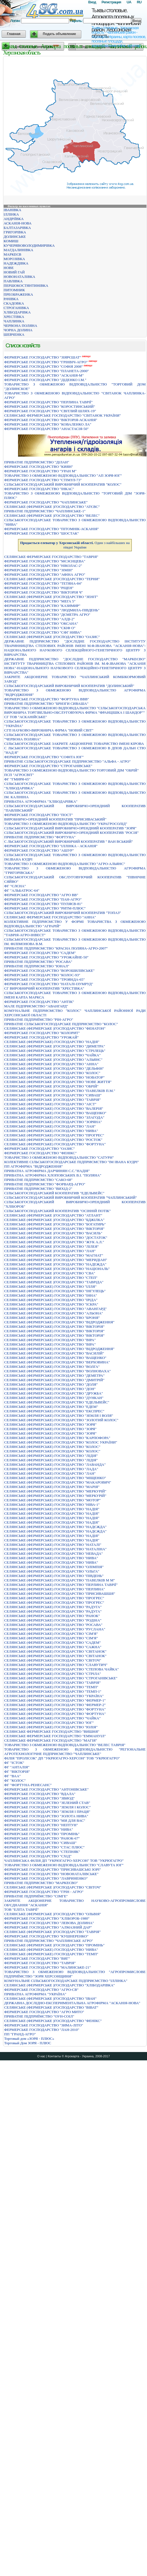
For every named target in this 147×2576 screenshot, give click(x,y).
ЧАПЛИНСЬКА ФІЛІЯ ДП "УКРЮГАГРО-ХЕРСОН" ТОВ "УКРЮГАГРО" (64, 1860)
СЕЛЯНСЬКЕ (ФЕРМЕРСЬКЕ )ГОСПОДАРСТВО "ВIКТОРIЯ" (54, 1229)
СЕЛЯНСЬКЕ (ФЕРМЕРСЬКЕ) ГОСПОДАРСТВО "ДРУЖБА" (53, 1393)
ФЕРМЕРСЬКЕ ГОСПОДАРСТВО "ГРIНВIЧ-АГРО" (46, 362)
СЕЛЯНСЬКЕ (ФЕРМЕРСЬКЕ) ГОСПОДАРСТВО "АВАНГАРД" (55, 1309)
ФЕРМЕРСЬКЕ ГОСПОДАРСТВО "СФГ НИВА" (43, 632)
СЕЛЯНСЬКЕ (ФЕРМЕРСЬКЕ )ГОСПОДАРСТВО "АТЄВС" (52, 507)
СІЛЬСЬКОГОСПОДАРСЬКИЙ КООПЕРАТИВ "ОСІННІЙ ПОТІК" (57, 1211)
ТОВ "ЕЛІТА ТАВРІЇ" (21, 1909)
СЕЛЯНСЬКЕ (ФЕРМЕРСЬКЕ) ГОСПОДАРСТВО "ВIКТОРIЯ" (54, 1326)
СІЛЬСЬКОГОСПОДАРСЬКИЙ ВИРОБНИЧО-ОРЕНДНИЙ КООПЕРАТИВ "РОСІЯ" (71, 832)
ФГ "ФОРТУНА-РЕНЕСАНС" (28, 1785)
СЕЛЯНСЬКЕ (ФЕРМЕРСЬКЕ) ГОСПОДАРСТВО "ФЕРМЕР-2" (55, 1705)
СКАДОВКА (14, 303)
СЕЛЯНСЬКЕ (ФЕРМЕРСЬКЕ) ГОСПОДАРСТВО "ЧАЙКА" (52, 1718)
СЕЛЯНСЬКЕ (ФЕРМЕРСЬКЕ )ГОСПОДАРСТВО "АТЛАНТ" (53, 1215)
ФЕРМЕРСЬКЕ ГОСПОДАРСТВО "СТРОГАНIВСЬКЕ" (48, 766)
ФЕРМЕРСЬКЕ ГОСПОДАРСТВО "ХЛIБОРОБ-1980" (46, 1918)
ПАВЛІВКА (13, 281)
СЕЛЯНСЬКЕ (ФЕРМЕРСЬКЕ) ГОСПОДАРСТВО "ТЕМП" (51, 1687)
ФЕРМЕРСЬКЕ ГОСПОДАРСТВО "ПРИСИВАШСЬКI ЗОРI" (52, 1869)
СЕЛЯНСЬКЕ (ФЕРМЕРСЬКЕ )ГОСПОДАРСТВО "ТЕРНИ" (52, 579)
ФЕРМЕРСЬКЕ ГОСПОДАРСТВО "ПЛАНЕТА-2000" (46, 371)
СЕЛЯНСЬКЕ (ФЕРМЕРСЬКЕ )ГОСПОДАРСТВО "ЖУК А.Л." (54, 1242)
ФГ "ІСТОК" (14, 1763)
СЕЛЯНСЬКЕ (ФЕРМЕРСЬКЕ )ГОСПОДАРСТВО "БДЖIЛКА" (54, 1220)
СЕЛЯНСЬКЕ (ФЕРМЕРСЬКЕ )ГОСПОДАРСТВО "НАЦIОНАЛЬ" (57, 1269)
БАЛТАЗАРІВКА (17, 228)
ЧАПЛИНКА (14, 321)
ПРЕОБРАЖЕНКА (18, 294)
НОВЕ (9, 268)
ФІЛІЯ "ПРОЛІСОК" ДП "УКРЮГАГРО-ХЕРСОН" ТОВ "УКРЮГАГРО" (62, 1758)
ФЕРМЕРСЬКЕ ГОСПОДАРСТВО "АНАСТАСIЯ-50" (46, 429)
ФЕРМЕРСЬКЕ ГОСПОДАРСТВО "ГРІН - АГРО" (43, 1892)
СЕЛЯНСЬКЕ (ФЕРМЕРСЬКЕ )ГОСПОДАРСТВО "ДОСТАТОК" (55, 1237)
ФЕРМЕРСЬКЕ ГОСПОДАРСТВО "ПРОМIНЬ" (42, 1834)
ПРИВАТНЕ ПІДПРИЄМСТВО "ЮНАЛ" (36, 966)
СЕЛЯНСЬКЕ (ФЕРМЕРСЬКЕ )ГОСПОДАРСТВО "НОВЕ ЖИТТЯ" (57, 1082)
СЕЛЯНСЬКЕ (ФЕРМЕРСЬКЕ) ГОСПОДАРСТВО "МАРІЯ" (52, 1487)
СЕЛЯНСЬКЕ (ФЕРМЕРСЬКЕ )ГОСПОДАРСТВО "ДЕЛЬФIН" (54, 1068)
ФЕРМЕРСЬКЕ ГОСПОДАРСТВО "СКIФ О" (39, 628)
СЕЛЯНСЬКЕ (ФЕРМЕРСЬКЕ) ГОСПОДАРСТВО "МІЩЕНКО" (55, 1478)
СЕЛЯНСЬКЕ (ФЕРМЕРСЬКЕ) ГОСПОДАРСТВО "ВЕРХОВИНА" (57, 1362)
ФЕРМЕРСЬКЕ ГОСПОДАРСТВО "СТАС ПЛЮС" (44, 1847)
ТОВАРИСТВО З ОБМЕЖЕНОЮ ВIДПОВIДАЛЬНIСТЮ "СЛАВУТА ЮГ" (64, 1865)
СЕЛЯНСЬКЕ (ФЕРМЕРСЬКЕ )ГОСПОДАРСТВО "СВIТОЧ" (52, 1887)
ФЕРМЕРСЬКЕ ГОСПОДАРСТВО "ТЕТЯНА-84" (43, 583)
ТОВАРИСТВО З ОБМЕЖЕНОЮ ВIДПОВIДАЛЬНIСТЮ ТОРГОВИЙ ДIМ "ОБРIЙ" (71, 770)
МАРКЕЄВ (12, 254)
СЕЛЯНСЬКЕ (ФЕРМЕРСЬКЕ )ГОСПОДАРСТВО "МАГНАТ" (53, 1255)
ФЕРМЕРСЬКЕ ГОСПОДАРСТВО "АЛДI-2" (39, 619)
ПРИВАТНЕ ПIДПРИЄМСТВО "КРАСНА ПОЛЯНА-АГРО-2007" (56, 948)
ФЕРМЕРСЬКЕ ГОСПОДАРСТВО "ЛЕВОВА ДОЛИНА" (49, 1923)
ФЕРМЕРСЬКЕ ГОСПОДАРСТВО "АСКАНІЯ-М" (44, 375)
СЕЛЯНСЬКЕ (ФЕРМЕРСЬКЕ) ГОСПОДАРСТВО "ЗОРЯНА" (53, 1122)
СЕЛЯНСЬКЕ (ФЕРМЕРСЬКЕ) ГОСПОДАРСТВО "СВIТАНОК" (55, 1651)
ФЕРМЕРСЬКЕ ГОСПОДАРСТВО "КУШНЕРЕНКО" (46, 1936)
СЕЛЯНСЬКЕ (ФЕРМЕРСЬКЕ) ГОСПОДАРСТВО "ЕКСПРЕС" (54, 1411)
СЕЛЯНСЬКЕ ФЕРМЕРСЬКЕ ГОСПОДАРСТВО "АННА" (50, 917)
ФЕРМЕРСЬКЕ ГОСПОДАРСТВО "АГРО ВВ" (41, 895)
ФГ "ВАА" (12, 1776)
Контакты (54, 2056)
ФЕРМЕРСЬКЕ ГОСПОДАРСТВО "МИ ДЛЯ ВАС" (44, 1820)
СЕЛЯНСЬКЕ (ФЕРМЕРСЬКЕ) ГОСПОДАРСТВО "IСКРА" (51, 1304)
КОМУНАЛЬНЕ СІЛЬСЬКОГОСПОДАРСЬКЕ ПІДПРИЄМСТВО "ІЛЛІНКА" (65, 1981)
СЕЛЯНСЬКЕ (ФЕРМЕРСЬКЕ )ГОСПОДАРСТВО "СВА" (49, 1273)
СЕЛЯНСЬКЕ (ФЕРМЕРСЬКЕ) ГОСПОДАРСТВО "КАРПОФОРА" (57, 1438)
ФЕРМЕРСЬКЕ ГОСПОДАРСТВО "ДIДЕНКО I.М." (45, 380)
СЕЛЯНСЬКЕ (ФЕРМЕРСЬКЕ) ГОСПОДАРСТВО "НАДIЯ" (51, 1509)
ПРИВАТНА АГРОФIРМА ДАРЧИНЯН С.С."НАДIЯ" (47, 1171)
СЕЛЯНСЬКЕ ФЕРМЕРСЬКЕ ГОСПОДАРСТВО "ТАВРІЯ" (51, 557)
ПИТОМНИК (14, 290)
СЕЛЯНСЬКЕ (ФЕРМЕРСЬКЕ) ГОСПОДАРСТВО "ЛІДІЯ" (51, 1455)
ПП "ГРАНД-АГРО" (20, 2034)
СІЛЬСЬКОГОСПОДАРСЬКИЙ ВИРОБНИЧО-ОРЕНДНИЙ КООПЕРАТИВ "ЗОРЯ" (70, 828)
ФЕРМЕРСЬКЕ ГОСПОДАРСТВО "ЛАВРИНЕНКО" (46, 1878)
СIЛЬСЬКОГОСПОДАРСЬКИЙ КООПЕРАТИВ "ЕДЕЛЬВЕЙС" (54, 1193)
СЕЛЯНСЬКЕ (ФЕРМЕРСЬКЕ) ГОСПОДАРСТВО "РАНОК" (52, 1616)
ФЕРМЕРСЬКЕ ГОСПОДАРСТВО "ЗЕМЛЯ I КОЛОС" (47, 1807)
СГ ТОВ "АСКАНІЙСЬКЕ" (25, 717)
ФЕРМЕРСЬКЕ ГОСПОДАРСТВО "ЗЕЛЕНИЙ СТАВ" (47, 1803)
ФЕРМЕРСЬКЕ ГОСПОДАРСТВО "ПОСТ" (38, 815)
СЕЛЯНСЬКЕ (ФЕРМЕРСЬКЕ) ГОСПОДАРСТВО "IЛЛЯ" (50, 1286)
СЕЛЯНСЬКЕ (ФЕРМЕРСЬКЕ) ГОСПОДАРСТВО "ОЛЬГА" (51, 1571)
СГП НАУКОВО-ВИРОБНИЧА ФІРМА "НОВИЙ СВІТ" (48, 730)
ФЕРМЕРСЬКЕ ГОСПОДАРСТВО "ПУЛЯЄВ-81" (43, 904)
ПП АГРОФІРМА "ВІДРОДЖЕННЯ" (33, 1166)
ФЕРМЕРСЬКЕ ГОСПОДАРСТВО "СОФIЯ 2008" (43, 366)
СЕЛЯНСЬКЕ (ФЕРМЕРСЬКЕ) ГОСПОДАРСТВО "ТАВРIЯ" (52, 1682)
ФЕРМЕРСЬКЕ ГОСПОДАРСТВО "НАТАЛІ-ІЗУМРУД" (48, 984)
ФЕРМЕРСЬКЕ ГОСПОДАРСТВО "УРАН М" (40, 471)
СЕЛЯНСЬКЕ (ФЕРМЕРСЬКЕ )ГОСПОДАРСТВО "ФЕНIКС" (53, 2021)
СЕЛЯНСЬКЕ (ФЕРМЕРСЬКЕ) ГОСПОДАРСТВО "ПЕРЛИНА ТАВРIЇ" (61, 1585)
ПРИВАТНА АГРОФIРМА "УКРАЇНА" (35, 1994)
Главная (14, 34)
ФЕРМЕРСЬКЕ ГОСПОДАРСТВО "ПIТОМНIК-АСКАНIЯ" (51, 529)
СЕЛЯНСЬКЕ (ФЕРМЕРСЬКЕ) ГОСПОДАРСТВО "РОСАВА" (53, 1625)
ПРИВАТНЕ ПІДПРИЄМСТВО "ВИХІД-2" (38, 1188)
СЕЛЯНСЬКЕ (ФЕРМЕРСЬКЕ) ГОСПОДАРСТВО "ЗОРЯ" (50, 1424)
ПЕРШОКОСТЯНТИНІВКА (26, 285)
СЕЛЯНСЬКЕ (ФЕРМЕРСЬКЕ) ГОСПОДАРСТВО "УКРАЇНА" (54, 1696)
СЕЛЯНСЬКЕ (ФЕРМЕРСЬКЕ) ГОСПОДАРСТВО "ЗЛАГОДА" (54, 1117)
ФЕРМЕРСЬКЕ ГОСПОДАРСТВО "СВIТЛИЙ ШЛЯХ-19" (50, 411)
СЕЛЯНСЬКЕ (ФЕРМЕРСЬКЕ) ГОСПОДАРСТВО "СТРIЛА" (52, 1674)
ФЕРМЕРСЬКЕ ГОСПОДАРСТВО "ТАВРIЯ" (40, 1963)
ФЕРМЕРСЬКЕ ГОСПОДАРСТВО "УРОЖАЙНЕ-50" (46, 957)
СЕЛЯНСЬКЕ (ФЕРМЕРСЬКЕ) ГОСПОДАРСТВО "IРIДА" (50, 1300)
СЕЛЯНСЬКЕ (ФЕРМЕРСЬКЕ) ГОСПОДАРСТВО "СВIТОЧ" (52, 1660)
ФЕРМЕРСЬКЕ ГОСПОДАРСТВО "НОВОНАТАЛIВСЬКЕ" (51, 1874)
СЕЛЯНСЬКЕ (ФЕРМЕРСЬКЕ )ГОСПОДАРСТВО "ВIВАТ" (51, 2007)
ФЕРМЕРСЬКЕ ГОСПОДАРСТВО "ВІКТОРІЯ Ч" (43, 592)
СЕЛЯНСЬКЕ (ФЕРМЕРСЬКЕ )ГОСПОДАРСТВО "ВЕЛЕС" (52, 515)
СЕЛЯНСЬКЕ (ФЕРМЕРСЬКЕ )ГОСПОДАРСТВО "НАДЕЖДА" (55, 1264)
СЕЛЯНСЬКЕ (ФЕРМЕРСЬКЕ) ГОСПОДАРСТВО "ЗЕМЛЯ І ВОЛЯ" (58, 1415)
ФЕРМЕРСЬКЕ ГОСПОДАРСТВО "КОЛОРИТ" (42, 1033)
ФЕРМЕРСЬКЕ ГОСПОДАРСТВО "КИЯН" (38, 466)
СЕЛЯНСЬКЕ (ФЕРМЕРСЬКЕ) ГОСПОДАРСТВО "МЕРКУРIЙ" (55, 1491)
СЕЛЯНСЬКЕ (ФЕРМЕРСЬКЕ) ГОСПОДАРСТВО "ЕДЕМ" (51, 1407)
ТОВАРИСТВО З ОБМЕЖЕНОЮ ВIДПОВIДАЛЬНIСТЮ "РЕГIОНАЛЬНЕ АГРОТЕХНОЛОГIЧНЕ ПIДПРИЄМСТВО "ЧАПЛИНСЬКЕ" (75, 1751)
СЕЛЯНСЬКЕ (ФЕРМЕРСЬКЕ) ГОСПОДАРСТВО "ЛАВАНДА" (55, 1464)
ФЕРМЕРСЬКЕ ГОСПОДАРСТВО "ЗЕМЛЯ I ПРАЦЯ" (47, 1811)
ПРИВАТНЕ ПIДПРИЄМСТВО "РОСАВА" (38, 962)
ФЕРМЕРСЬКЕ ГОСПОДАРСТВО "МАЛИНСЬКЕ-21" (47, 1967)
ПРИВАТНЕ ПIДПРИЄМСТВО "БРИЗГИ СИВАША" (46, 703)
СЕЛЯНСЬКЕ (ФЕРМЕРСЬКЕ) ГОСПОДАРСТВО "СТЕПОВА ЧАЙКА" (61, 1669)
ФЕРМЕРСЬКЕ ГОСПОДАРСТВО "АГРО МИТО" (44, 2012)
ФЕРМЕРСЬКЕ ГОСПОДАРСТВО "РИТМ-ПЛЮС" (45, 908)
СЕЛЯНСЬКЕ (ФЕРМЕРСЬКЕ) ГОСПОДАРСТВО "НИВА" (51, 1131)
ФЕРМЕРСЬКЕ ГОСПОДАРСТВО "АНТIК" (39, 1002)
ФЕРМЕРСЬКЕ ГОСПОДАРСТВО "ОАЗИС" (39, 1148)
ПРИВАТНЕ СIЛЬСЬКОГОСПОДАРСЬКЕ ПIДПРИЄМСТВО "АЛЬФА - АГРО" (67, 761)
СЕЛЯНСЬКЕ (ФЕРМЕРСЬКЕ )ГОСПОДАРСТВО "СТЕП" (50, 1277)
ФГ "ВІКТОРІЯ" (17, 1771)
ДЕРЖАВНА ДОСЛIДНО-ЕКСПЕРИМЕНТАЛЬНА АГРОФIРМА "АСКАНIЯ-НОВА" (72, 2003)
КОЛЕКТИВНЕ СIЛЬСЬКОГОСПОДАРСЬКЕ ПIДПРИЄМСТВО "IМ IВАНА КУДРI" (71, 1162)
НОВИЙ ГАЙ (14, 272)
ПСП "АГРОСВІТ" (19, 775)
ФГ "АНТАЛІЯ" (16, 1767)
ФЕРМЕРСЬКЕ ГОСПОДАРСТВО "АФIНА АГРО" (44, 574)
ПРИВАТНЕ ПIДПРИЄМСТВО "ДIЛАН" (36, 462)
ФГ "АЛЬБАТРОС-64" (21, 890)
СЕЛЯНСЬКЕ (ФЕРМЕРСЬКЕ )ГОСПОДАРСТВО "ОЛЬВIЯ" (52, 1914)
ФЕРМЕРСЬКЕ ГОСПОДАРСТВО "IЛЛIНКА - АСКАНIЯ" (51, 846)
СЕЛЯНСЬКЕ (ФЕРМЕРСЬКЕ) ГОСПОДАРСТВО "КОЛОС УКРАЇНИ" (60, 1442)
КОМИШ (11, 241)
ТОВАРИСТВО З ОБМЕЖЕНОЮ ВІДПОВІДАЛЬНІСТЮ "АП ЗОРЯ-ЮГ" (63, 475)
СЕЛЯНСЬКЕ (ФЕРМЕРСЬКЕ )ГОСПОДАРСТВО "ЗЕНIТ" (51, 597)
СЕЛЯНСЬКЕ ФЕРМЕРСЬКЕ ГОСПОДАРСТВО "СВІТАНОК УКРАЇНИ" (62, 415)
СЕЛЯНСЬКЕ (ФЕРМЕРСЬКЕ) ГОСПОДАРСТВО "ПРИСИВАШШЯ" (59, 1593)
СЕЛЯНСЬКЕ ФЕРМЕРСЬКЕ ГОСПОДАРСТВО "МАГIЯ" (50, 1740)
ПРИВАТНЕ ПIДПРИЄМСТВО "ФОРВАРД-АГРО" (44, 1184)
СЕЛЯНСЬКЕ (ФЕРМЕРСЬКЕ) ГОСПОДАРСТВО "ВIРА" (50, 1340)
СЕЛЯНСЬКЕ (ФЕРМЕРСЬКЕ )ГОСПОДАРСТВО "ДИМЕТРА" (54, 1046)
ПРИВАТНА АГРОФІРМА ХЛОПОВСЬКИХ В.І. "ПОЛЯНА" (52, 1175)
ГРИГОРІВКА (15, 232)
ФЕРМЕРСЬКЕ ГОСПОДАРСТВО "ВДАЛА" (39, 1794)
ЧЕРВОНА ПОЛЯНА (20, 325)
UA (128, 2)
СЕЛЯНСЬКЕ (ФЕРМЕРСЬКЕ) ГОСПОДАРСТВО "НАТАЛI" (52, 1544)
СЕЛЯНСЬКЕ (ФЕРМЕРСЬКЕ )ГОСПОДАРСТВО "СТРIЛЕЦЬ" (54, 1051)
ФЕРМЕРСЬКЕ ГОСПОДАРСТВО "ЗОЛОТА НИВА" (46, 1816)
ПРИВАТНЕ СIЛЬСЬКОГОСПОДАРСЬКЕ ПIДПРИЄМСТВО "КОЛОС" (61, 1024)
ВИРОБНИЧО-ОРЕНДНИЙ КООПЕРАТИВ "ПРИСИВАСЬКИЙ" (55, 819)
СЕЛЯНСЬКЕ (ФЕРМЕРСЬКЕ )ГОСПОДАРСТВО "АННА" (51, 1064)
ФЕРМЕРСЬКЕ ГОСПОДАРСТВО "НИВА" (38, 1829)
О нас (41, 2056)
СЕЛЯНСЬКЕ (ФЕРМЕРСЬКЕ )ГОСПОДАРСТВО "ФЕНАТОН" (54, 1028)
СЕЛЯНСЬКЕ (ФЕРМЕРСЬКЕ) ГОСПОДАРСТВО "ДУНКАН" (53, 1398)
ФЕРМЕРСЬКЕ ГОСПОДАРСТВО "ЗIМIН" (38, 570)
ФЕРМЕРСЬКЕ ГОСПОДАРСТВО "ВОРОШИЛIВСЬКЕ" (49, 970)
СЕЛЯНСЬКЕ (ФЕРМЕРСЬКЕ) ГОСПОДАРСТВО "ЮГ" (49, 1722)
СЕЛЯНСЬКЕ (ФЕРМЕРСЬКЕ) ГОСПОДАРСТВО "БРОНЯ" (52, 1318)
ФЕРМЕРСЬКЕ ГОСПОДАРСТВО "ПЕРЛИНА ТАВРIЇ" (48, 402)
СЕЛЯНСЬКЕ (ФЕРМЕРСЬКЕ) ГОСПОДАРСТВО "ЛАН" (50, 1126)
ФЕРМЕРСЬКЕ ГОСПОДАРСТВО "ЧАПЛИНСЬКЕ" (46, 502)
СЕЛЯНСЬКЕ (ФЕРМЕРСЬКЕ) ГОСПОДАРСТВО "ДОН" (50, 1389)
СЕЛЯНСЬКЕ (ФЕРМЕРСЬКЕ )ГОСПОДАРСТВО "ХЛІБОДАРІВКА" (59, 1985)
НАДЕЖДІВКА (16, 263)
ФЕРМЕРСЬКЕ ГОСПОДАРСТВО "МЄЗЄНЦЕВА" (44, 561)
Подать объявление (59, 34)
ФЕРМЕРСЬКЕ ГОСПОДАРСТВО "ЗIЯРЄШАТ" (42, 357)
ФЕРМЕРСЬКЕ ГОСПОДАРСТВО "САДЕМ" (40, 953)
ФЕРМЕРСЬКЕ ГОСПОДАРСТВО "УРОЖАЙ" (41, 1037)
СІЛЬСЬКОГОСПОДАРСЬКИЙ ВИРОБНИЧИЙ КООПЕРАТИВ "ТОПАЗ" (62, 913)
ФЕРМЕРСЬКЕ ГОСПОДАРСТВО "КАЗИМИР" (42, 606)
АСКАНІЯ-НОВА (18, 223)
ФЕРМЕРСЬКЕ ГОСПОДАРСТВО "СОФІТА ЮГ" (44, 757)
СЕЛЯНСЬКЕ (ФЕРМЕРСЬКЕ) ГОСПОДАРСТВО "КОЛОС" (52, 1447)
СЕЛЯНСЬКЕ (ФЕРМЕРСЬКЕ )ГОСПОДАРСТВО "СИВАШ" (53, 1095)
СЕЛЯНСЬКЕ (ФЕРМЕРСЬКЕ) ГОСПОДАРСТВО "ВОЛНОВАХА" (57, 1371)
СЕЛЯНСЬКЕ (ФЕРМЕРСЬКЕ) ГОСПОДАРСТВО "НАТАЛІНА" (55, 1549)
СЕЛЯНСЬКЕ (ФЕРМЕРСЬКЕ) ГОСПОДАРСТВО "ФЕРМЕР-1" (55, 1700)
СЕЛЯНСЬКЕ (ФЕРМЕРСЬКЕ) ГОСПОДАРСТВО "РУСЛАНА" (54, 1629)
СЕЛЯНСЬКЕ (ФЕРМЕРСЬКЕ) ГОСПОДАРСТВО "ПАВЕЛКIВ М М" (59, 1580)
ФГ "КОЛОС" (15, 1780)
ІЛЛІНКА (11, 214)
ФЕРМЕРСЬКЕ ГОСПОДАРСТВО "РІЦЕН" (39, 588)
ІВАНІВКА (12, 210)
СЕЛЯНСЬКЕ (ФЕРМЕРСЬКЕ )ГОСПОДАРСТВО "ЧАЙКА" (52, 1055)
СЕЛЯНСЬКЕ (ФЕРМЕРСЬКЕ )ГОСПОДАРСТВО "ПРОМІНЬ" (54, 1945)
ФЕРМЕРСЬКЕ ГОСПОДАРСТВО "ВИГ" (37, 1958)
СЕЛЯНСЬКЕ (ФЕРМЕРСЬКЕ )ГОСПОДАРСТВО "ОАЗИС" (52, 637)
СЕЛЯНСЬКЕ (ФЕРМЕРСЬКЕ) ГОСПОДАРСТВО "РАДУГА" (53, 1607)
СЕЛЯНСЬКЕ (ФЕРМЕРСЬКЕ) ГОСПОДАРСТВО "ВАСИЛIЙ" (54, 1353)
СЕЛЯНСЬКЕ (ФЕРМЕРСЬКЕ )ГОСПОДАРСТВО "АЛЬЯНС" (53, 1059)
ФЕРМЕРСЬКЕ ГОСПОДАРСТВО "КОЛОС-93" (42, 975)
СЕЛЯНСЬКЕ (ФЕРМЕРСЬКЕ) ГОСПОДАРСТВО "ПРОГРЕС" (54, 1135)
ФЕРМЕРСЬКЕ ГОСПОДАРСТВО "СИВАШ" (40, 1843)
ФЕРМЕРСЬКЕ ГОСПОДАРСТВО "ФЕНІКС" (40, 1153)
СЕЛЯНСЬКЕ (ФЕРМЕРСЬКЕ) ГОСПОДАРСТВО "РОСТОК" (53, 1140)
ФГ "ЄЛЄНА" (15, 886)
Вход (92, 2)
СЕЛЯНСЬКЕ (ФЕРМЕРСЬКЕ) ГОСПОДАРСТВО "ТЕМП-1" (52, 1691)
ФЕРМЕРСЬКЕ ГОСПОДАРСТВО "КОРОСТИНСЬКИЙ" (49, 406)
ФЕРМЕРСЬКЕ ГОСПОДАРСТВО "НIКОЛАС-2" (43, 565)
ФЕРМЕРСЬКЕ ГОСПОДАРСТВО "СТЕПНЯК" (42, 1852)
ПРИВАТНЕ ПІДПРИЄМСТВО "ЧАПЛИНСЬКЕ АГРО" (48, 1941)
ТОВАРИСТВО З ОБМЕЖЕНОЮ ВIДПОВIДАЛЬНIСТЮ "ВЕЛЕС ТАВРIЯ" (64, 1745)
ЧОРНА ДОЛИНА (18, 330)
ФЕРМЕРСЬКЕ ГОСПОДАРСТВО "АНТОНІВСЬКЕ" (46, 1789)
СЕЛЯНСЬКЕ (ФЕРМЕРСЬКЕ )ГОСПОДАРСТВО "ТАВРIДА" (53, 1282)
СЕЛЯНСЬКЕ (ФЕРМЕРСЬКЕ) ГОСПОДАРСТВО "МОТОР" (52, 1500)
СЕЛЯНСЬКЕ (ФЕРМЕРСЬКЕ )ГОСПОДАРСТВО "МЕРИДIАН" (55, 1260)
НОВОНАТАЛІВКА (19, 277)
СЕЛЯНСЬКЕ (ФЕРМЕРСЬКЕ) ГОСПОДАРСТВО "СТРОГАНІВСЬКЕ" (60, 1678)
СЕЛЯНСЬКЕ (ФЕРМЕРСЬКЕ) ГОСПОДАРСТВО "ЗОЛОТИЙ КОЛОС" (61, 1420)
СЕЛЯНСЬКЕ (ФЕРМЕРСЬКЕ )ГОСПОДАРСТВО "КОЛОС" (52, 1073)
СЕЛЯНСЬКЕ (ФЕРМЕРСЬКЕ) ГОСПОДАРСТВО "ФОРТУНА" (55, 1144)
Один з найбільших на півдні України (75, 545)
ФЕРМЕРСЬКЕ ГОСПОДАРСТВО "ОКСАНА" (41, 623)
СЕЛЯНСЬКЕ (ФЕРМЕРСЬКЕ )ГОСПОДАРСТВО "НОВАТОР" (54, 1077)
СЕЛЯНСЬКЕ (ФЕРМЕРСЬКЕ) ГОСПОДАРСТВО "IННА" (50, 1295)
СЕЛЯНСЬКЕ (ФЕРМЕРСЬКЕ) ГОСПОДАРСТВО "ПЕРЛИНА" (54, 1589)
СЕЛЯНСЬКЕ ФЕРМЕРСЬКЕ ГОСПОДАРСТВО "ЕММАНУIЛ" (55, 1736)
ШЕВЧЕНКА (14, 334)
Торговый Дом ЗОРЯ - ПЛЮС (27, 2043)
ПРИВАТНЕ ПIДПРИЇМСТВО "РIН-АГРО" (38, 1019)
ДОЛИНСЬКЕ (15, 236)
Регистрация (111, 2)
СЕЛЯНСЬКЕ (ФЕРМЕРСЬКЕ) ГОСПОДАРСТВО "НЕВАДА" (53, 1553)
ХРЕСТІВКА (14, 317)
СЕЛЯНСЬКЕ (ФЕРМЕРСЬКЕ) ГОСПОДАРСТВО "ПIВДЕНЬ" (53, 1576)
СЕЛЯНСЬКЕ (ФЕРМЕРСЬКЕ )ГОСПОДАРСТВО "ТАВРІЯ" (52, 1099)
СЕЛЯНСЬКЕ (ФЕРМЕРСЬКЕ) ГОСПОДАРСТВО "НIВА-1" (52, 1504)
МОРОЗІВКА (14, 259)
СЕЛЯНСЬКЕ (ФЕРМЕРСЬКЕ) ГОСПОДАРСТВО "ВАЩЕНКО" (55, 1113)
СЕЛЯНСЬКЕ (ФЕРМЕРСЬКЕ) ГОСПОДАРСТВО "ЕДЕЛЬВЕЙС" (56, 1402)
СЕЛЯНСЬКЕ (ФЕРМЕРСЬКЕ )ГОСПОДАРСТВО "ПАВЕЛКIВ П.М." (59, 1091)
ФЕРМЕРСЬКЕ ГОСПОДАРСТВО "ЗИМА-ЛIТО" (43, 2025)
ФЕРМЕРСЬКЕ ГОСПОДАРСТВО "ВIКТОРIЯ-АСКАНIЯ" (50, 420)
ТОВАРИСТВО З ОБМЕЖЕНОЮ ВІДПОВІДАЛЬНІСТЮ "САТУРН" (59, 1157)
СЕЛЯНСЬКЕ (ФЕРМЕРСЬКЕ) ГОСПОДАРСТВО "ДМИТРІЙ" (54, 1380)
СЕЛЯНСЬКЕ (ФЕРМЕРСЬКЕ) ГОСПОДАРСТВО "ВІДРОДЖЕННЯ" (59, 1349)
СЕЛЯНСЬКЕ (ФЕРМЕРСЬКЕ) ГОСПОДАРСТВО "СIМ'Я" (51, 1633)
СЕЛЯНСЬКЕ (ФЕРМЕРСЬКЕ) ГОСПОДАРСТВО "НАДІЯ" (51, 1042)
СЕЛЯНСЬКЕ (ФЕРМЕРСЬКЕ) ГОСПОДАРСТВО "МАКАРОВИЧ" (57, 1482)
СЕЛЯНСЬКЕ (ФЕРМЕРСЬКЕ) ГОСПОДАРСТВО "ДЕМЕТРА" (54, 1375)
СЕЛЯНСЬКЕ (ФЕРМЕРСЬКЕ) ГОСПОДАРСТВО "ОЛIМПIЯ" (54, 1567)
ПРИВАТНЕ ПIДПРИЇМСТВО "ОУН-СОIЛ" (39, 2016)
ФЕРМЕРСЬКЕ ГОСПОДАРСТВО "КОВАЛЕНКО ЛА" (47, 424)
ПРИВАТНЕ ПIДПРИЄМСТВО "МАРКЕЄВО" (41, 1883)
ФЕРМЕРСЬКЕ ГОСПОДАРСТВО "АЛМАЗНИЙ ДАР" (48, 1927)
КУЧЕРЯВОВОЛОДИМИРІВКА (29, 245)
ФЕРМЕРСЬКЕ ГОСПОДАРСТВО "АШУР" (39, 850)
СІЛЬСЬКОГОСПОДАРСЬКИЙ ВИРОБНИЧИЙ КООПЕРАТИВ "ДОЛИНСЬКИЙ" (69, 686)
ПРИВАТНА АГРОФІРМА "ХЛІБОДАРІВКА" (40, 801)
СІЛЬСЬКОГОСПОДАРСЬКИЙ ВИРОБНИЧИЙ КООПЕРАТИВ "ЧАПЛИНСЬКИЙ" (70, 1197)
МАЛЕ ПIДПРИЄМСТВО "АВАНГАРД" (36, 1006)
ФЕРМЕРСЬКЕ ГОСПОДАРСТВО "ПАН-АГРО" (43, 899)
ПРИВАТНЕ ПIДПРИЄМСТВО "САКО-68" (38, 1180)
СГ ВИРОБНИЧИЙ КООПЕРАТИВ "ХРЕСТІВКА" (44, 988)
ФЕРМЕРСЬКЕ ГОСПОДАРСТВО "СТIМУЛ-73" (43, 480)
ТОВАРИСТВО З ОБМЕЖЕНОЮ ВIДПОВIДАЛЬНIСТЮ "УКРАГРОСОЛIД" (65, 824)
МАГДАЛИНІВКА (18, 250)
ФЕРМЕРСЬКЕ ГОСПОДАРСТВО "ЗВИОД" (39, 1798)
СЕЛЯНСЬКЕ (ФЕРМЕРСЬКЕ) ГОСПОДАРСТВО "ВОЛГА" (52, 1366)
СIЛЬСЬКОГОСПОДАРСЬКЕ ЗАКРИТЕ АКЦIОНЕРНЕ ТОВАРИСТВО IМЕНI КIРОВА (74, 743)
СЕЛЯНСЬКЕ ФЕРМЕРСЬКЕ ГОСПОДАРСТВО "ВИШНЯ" (51, 1731)
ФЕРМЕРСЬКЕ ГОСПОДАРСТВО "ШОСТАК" (41, 533)
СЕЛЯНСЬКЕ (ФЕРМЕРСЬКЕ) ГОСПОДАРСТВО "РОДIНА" (53, 1620)
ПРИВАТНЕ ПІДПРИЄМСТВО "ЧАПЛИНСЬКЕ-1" (45, 511)
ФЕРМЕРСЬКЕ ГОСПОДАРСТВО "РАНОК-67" (42, 1838)
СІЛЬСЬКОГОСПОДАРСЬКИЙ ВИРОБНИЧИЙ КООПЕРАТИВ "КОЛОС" (62, 484)
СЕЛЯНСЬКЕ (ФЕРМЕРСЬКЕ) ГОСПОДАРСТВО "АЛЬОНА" (53, 1313)
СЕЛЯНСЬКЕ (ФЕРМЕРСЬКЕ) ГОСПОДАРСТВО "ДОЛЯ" (51, 1384)
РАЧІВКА (11, 299)
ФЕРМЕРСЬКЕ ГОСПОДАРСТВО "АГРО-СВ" (41, 1989)
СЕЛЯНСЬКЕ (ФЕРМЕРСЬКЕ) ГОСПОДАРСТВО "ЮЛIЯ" (51, 1727)
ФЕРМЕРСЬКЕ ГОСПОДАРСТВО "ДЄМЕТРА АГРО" (47, 614)
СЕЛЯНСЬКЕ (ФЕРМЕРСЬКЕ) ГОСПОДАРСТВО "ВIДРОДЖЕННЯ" (59, 1322)
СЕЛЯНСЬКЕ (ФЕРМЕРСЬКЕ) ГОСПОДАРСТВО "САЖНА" (52, 1647)
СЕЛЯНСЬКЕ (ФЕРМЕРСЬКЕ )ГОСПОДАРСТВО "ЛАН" (50, 1251)
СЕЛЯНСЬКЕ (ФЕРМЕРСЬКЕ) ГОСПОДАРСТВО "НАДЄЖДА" (55, 1527)
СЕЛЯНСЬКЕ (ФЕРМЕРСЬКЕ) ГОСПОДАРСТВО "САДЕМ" (52, 1642)
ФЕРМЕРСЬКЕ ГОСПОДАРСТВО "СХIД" (38, 1856)
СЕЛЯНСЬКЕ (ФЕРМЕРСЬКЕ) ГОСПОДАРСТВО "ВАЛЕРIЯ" (53, 1108)
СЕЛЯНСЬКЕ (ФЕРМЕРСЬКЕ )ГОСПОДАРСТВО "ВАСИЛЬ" (53, 1233)
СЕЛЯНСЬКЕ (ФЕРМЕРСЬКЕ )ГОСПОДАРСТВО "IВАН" (50, 1998)
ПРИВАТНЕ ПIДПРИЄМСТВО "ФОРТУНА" (39, 837)
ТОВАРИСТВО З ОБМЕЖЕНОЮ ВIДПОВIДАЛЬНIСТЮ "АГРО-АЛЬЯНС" (64, 864)
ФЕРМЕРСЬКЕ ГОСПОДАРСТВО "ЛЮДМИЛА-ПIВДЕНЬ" (52, 610)
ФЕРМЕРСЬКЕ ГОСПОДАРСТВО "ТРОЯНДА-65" (44, 979)
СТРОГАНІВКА (16, 308)
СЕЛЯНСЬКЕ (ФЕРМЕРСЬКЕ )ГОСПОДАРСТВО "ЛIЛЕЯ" (51, 1246)
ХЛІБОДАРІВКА (17, 312)
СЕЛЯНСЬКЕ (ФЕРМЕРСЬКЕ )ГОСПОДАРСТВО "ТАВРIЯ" (52, 1932)
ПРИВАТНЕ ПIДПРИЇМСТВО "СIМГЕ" (36, 1896)
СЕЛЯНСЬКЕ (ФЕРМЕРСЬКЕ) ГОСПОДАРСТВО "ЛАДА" (51, 1469)
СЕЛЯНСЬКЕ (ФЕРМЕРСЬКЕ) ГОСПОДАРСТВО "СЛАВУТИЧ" (55, 1665)
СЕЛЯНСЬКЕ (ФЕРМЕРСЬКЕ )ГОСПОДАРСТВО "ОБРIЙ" (51, 1086)
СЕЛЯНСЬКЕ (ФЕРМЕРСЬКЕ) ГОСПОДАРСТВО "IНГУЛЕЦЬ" (55, 1291)
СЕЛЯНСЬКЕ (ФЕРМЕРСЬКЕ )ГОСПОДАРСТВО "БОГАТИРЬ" (55, 1224)
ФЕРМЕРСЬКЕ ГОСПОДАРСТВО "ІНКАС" (39, 489)
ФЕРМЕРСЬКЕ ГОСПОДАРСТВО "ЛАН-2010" (41, 2030)
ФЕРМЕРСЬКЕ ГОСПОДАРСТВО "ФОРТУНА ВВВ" (46, 699)
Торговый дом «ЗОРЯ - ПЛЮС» (29, 2038)
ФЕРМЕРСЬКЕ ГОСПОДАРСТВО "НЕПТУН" (41, 1825)
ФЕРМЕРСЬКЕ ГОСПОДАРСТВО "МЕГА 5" (39, 601)
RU (139, 2)
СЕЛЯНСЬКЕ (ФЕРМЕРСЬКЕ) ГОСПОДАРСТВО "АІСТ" (50, 1104)
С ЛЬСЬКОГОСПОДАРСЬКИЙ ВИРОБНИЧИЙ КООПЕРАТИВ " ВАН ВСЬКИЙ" (68, 841)
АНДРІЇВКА (14, 219)
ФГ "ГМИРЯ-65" (17, 779)
